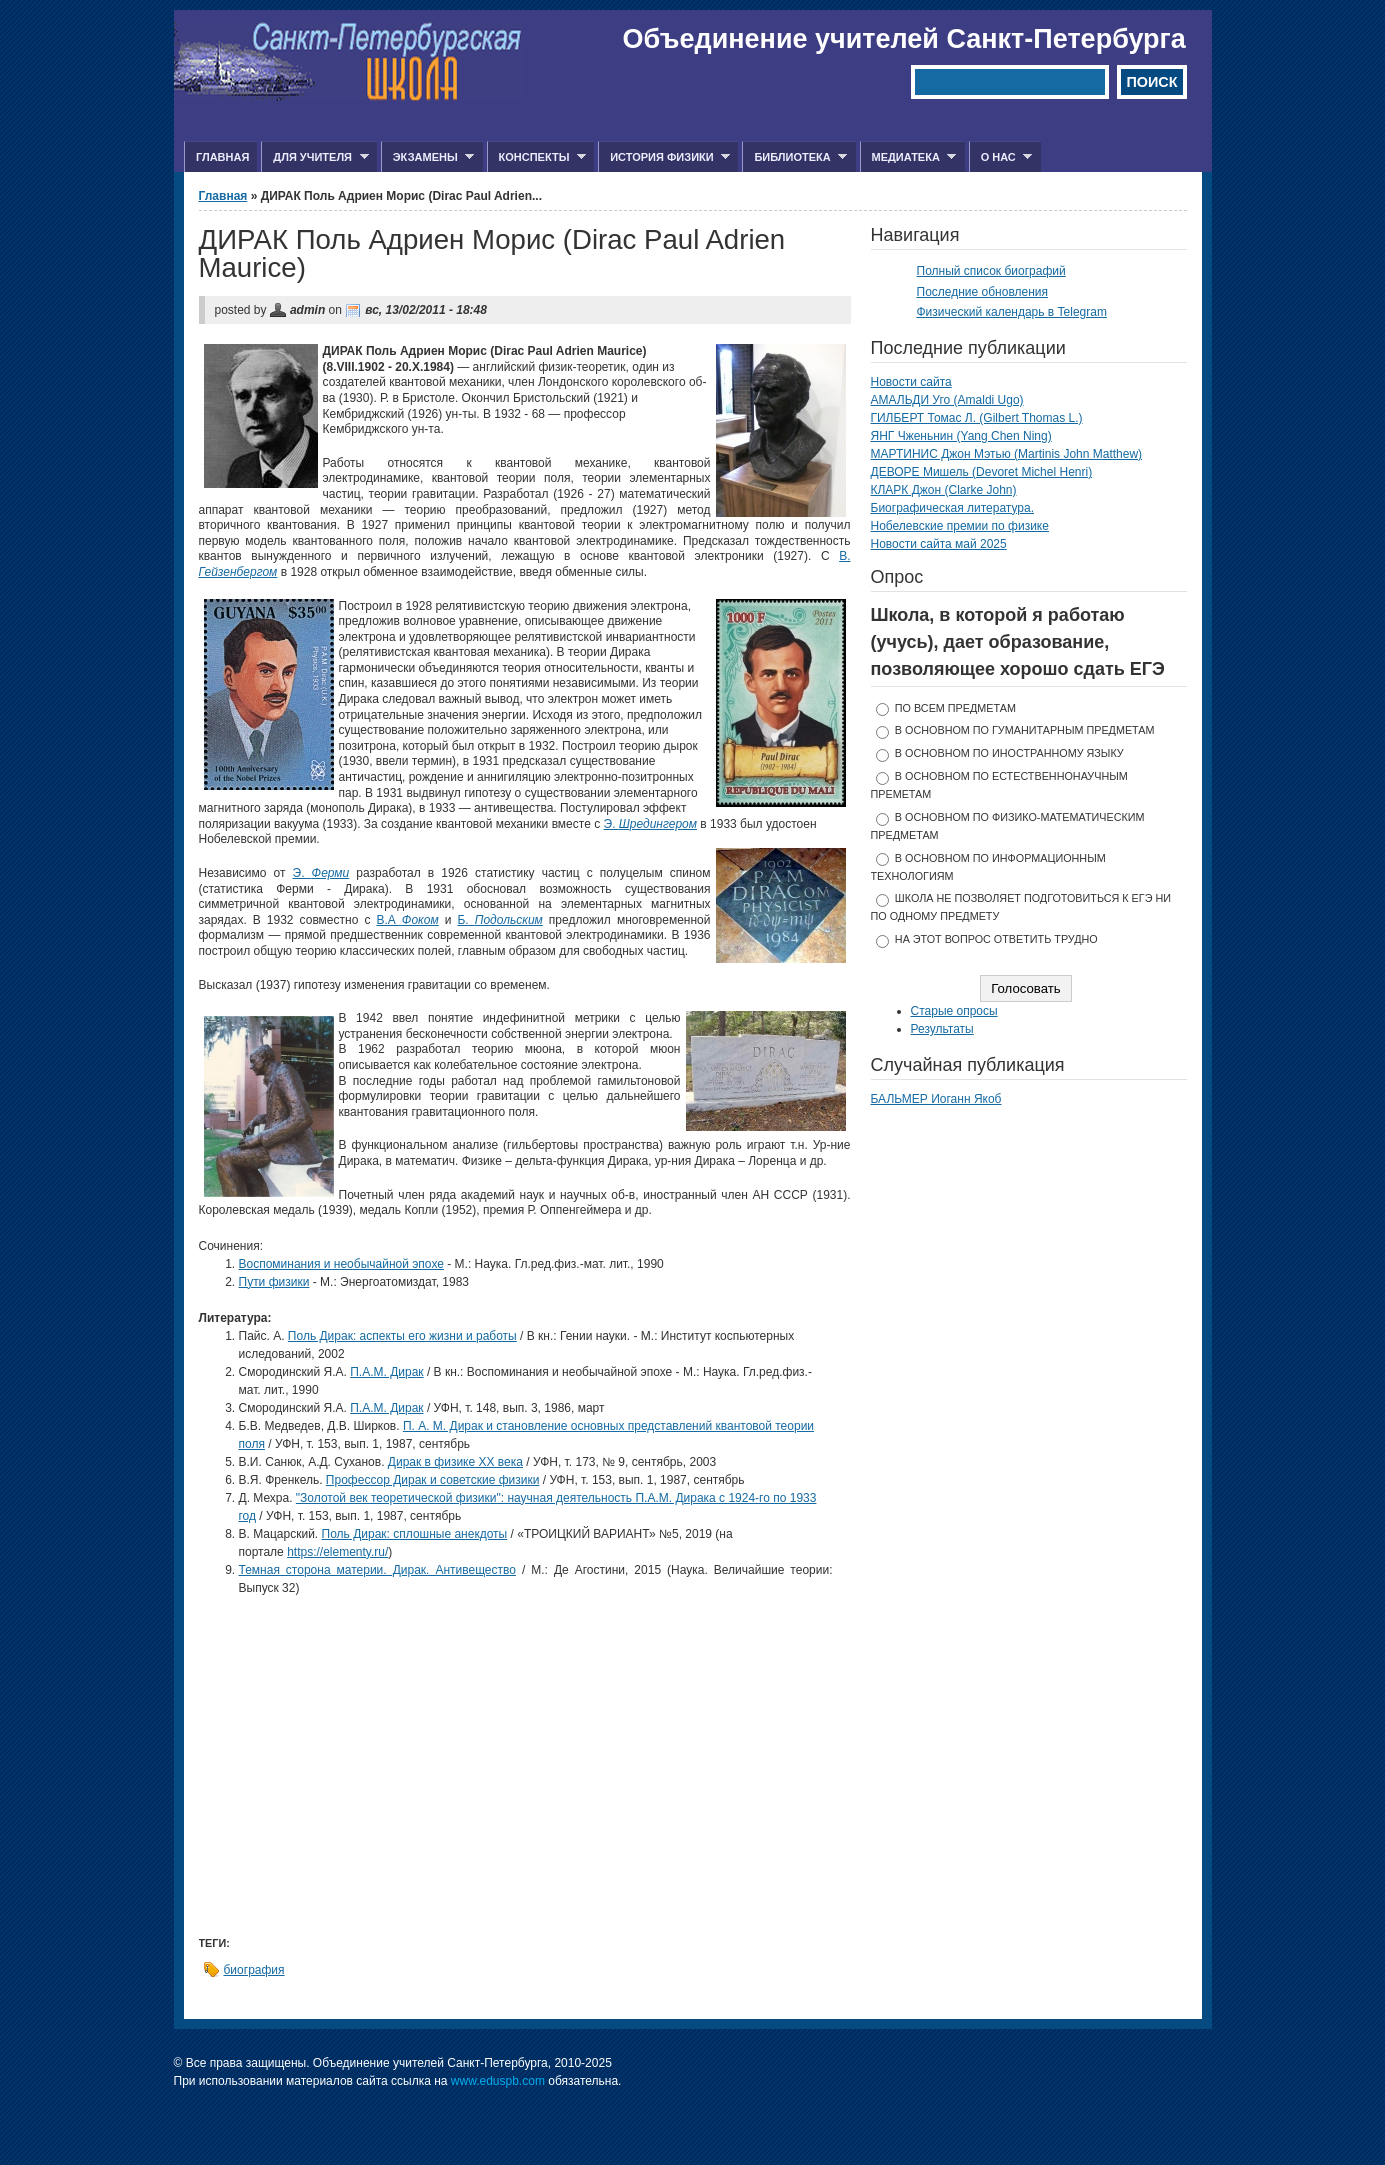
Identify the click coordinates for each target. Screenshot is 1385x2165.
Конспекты (536, 157)
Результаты (942, 1029)
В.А (407, 920)
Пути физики (274, 1282)
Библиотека (794, 157)
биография (254, 1970)
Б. (499, 920)
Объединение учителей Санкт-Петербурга (904, 39)
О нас (1001, 157)
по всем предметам (955, 708)
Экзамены (428, 157)
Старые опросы (954, 1011)
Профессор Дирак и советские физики (433, 1480)
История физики (664, 157)
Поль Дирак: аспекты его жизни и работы (402, 1336)
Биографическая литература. (953, 508)
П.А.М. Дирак (386, 1372)
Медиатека (908, 157)
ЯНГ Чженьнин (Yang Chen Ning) (961, 436)
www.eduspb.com (498, 2081)
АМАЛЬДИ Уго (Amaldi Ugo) (947, 400)
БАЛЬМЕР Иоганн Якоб (936, 1099)
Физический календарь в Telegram (1012, 312)
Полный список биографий (991, 271)
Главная (222, 157)
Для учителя (314, 157)
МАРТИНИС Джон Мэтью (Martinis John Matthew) (1007, 454)
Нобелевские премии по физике (960, 526)
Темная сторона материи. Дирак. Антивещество (377, 1570)
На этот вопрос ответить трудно (996, 939)
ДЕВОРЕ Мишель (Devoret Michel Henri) (982, 472)
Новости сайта (911, 382)
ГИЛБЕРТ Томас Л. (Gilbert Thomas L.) (977, 418)
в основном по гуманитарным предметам (1025, 730)
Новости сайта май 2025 (939, 544)
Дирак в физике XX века (455, 1462)
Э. (651, 824)
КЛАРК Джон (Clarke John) (944, 490)
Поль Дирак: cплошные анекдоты (415, 1534)
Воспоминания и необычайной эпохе (341, 1264)
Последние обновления (983, 292)
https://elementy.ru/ (337, 1552)
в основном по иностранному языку (1009, 753)
